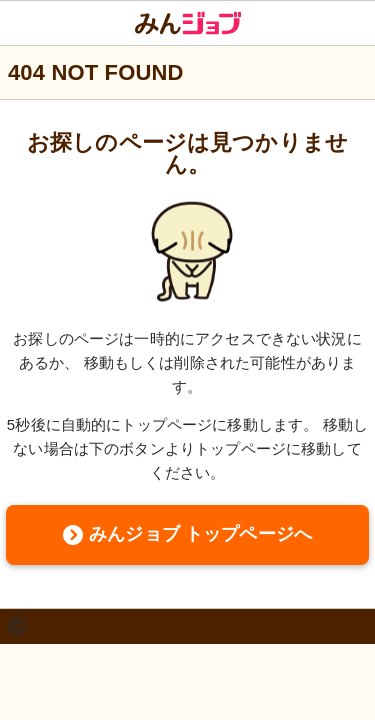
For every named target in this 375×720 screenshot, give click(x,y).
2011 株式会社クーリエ (94, 630)
